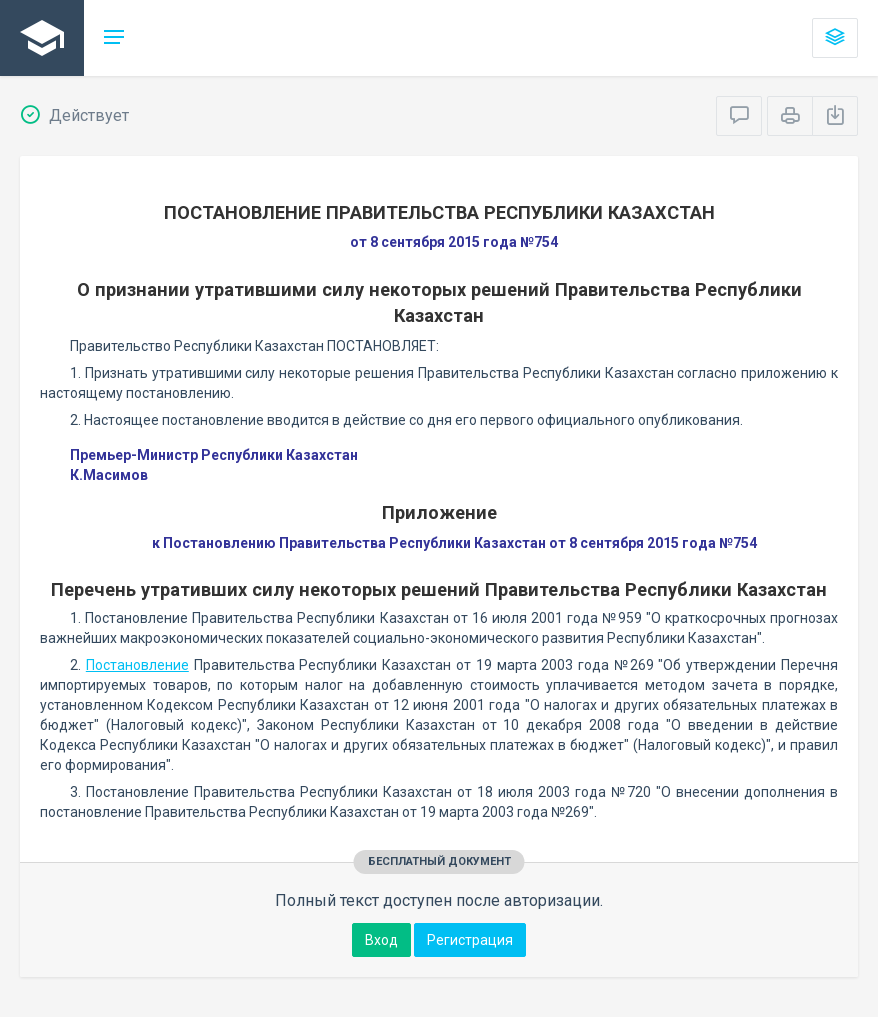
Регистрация (470, 940)
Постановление (137, 665)
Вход (381, 940)
